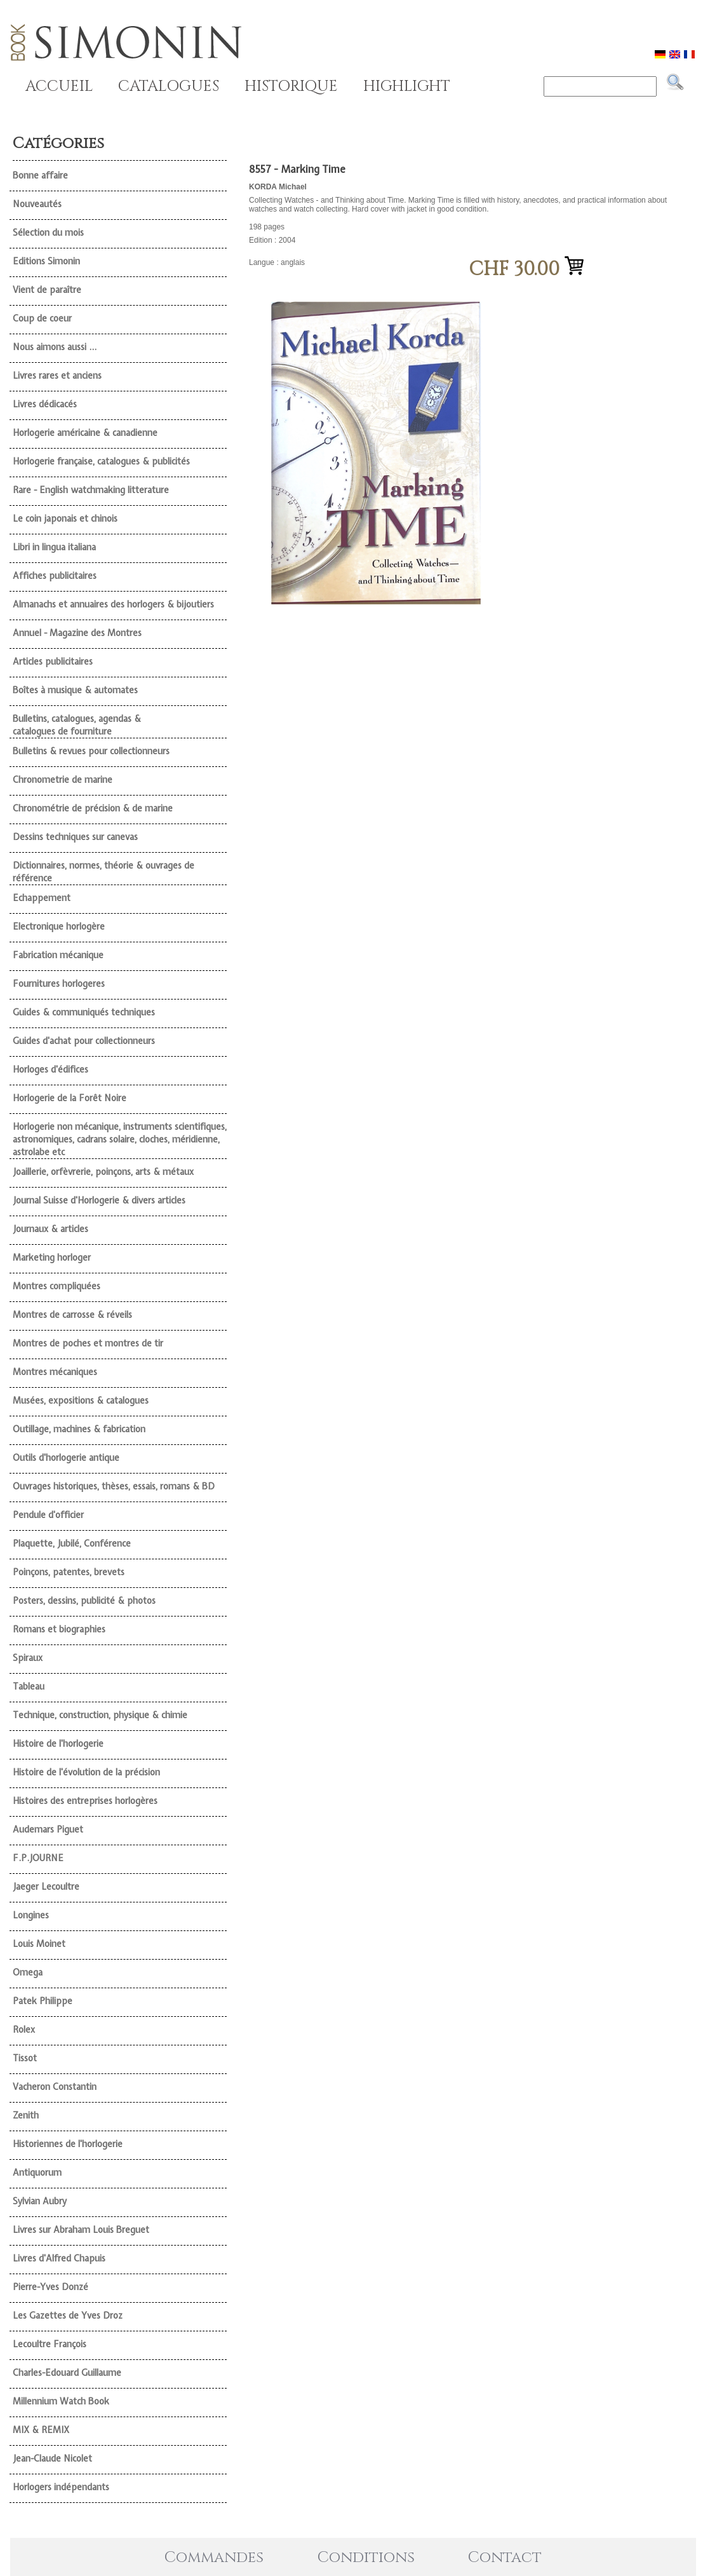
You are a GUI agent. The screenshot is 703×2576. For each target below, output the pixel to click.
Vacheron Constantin (55, 2086)
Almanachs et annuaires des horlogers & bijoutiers (113, 604)
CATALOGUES (168, 86)
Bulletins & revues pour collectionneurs (91, 751)
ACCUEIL (59, 86)
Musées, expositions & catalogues (81, 1400)
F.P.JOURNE (38, 1858)
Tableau (28, 1686)
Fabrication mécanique (58, 955)
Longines (31, 1915)
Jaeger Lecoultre (46, 1886)
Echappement (41, 898)
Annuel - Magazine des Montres (77, 633)
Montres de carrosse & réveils (72, 1314)
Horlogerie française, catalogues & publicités (101, 461)
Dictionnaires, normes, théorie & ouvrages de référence (103, 872)
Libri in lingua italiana (54, 547)
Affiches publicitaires (55, 575)
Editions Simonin (46, 261)
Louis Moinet (39, 1943)
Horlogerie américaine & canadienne (85, 432)
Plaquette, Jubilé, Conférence (72, 1543)
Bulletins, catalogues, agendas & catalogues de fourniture (77, 725)
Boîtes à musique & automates (75, 690)
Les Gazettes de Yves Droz (68, 2315)
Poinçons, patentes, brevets (68, 1572)
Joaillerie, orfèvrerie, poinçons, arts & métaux (103, 1171)
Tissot (25, 2058)
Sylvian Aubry (40, 2201)
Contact (505, 2557)
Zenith (26, 2115)
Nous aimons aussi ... (55, 347)
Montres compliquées (56, 1286)
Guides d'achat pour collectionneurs (84, 1041)
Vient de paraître (47, 289)
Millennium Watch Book (61, 2401)
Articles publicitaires (53, 661)
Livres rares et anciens (57, 375)
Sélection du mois (48, 232)
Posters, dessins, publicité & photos (84, 1600)
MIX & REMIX (41, 2430)
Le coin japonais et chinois (65, 518)
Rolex (24, 2029)
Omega (28, 1972)
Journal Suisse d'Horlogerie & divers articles (99, 1200)
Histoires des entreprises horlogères (85, 1801)
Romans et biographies (59, 1629)
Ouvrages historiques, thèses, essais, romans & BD (114, 1486)
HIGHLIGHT (406, 86)
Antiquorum (37, 2172)
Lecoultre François (49, 2344)
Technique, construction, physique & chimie (100, 1715)
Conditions (366, 2557)
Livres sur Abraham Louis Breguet (81, 2229)
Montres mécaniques (55, 1372)
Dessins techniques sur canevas (75, 837)
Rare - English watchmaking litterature (91, 490)
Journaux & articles (50, 1229)
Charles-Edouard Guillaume (67, 2372)
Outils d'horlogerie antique (66, 1457)
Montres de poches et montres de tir (88, 1343)
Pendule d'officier (48, 1515)
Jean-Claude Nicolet (52, 2458)
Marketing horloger (52, 1257)
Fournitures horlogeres (59, 983)
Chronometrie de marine (62, 779)
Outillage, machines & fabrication (79, 1429)
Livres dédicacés (45, 404)
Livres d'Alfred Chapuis (59, 2258)
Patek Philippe (42, 2001)
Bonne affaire (40, 175)
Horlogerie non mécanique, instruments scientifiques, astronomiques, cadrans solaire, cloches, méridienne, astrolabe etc (120, 1139)
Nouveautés (37, 204)
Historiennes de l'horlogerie (68, 2144)
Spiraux (28, 1658)
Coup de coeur (42, 318)
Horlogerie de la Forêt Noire (69, 1098)
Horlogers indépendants (61, 2487)
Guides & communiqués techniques (84, 1012)
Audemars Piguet (48, 1829)
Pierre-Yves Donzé (50, 2287)
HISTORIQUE (291, 86)
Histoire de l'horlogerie (58, 1743)
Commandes (214, 2557)
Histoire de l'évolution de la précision (86, 1772)
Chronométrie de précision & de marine (93, 808)
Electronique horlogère (59, 926)
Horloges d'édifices (50, 1069)
